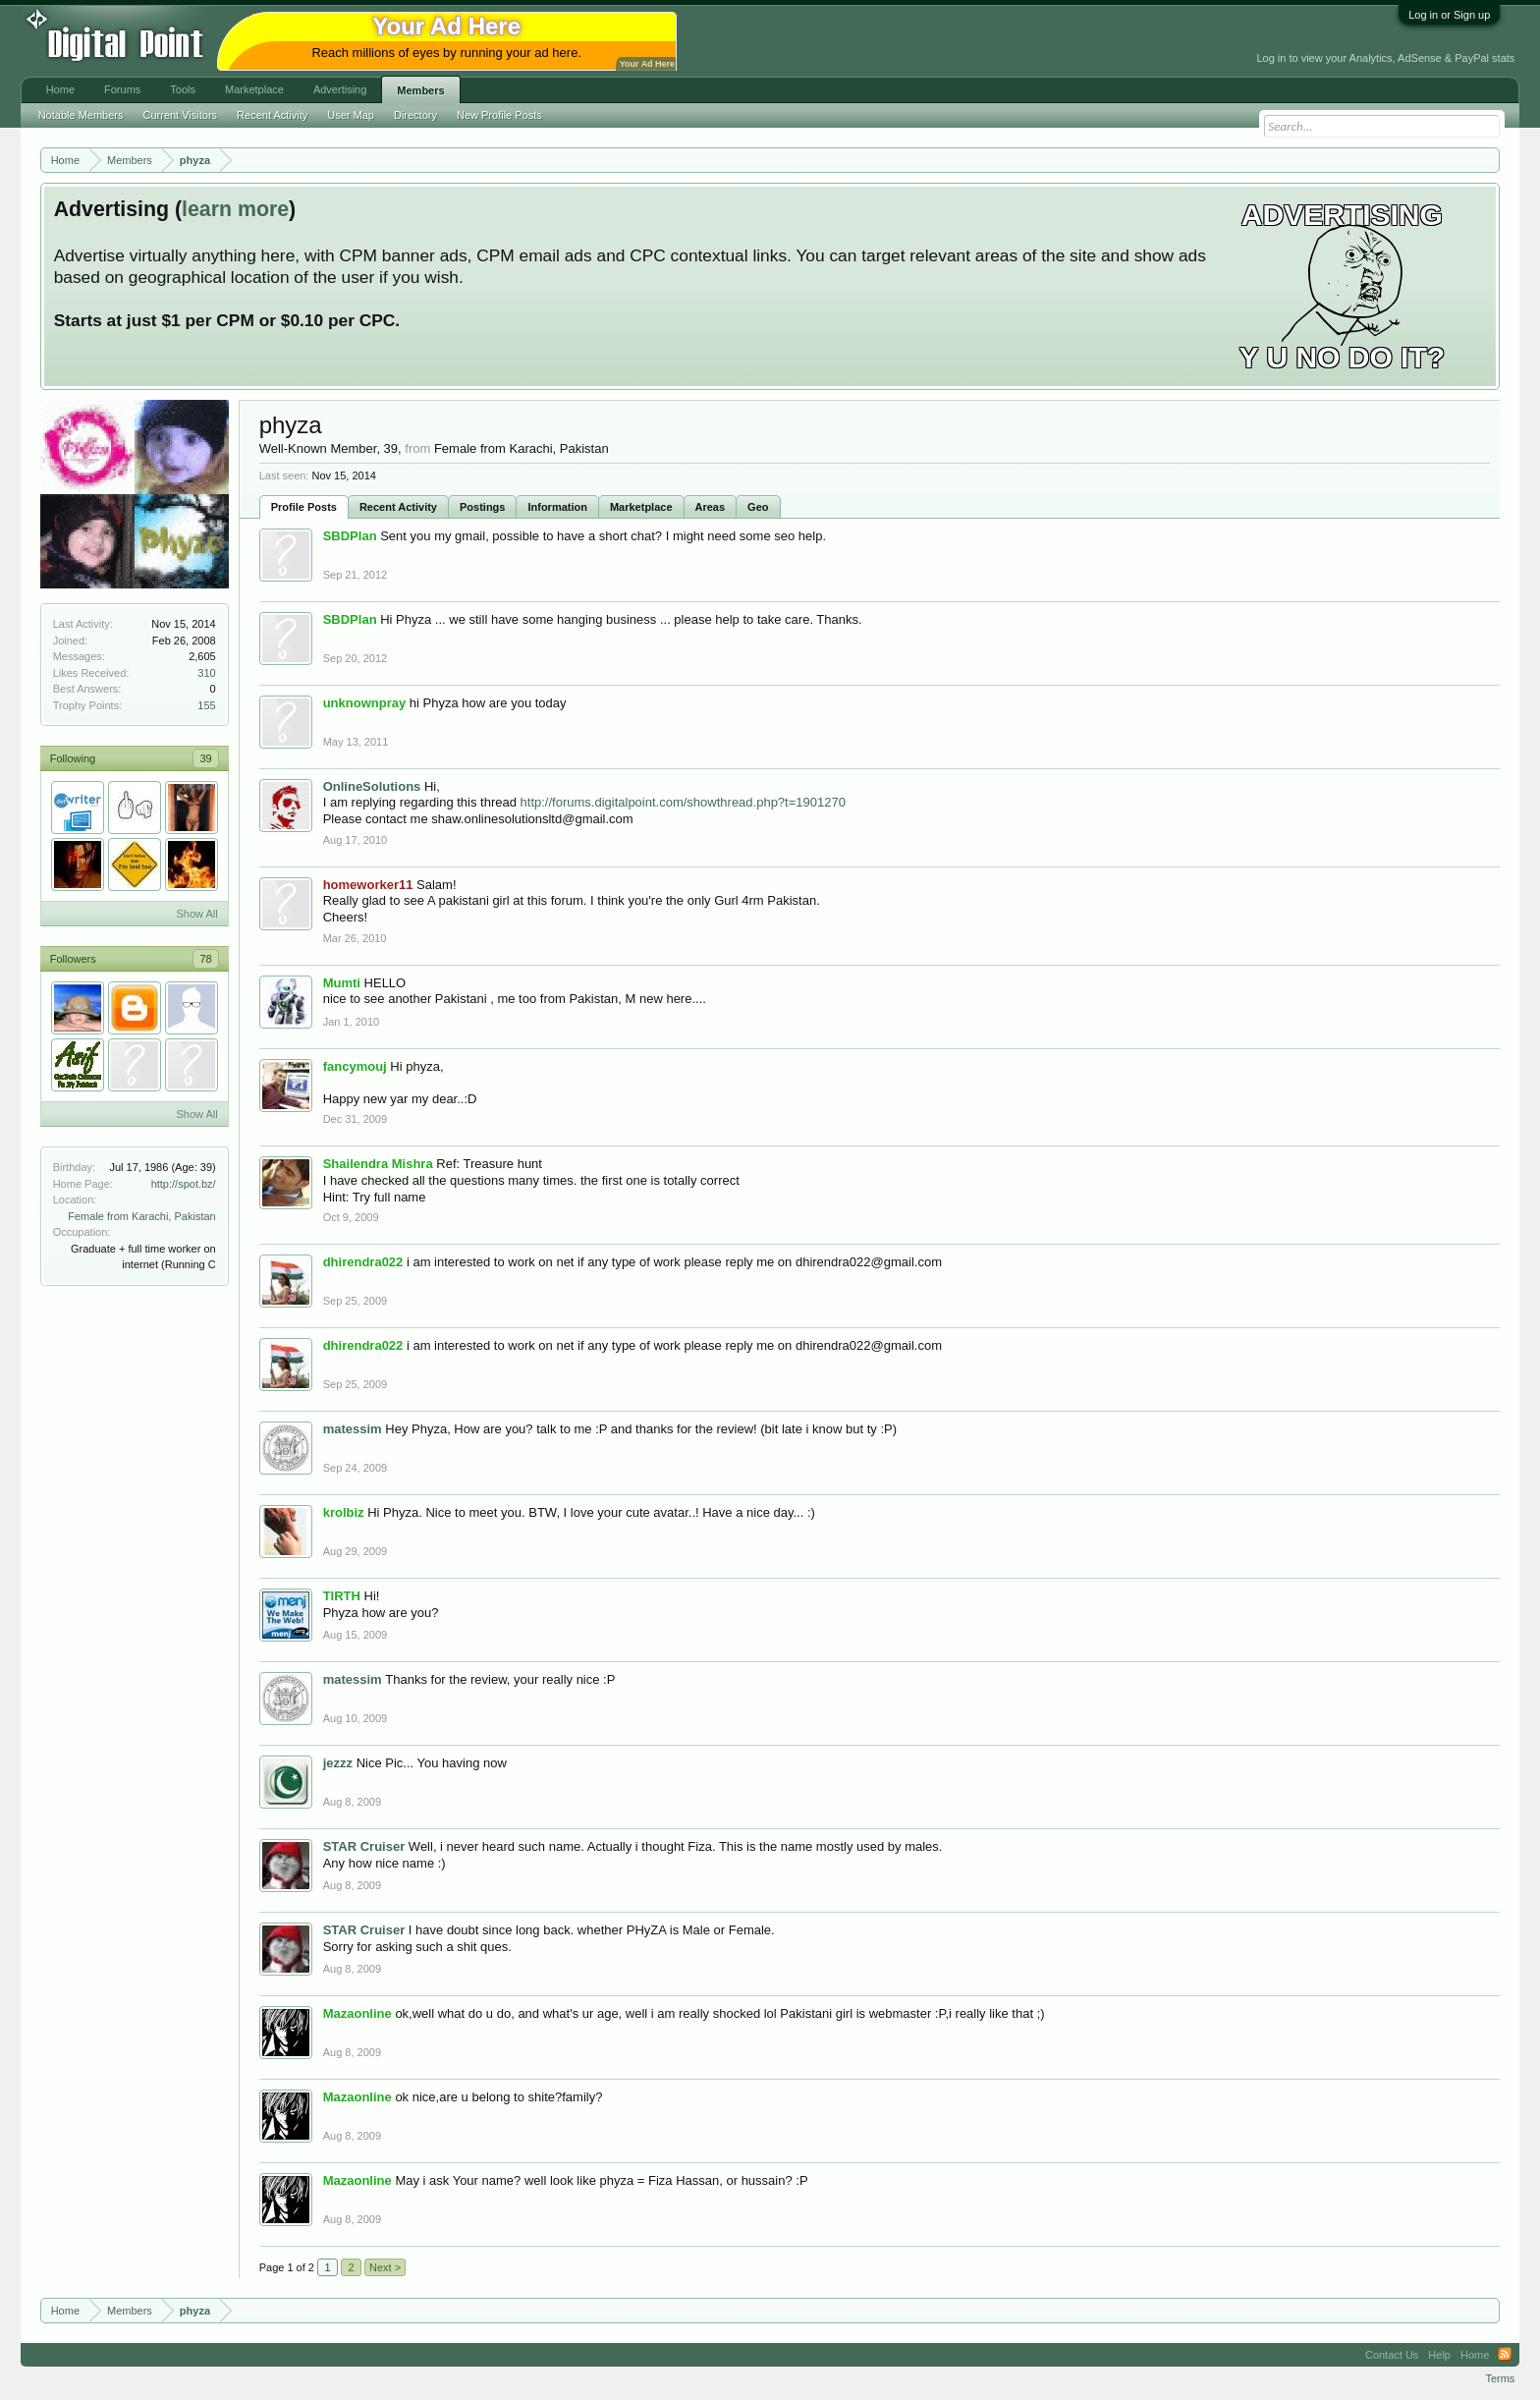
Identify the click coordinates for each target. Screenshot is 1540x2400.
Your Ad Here (647, 64)
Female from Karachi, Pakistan (141, 1216)
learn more (235, 209)
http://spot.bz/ (183, 1184)
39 (205, 758)
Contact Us (1391, 2355)
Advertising (339, 89)
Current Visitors (180, 115)
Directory (415, 115)
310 (206, 673)
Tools (182, 89)
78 (205, 959)
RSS (1504, 2355)
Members (420, 90)
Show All (196, 914)
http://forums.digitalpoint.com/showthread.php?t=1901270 (683, 802)
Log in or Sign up (1449, 15)
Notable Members (81, 115)
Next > (385, 2267)
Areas (710, 507)
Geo (757, 507)
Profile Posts (304, 507)
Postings (482, 507)
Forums (122, 89)
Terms (1499, 2378)
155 (206, 705)
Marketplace (641, 507)
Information (557, 507)
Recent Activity (398, 507)
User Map (350, 115)
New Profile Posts (499, 115)
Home (60, 89)
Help (1439, 2355)
